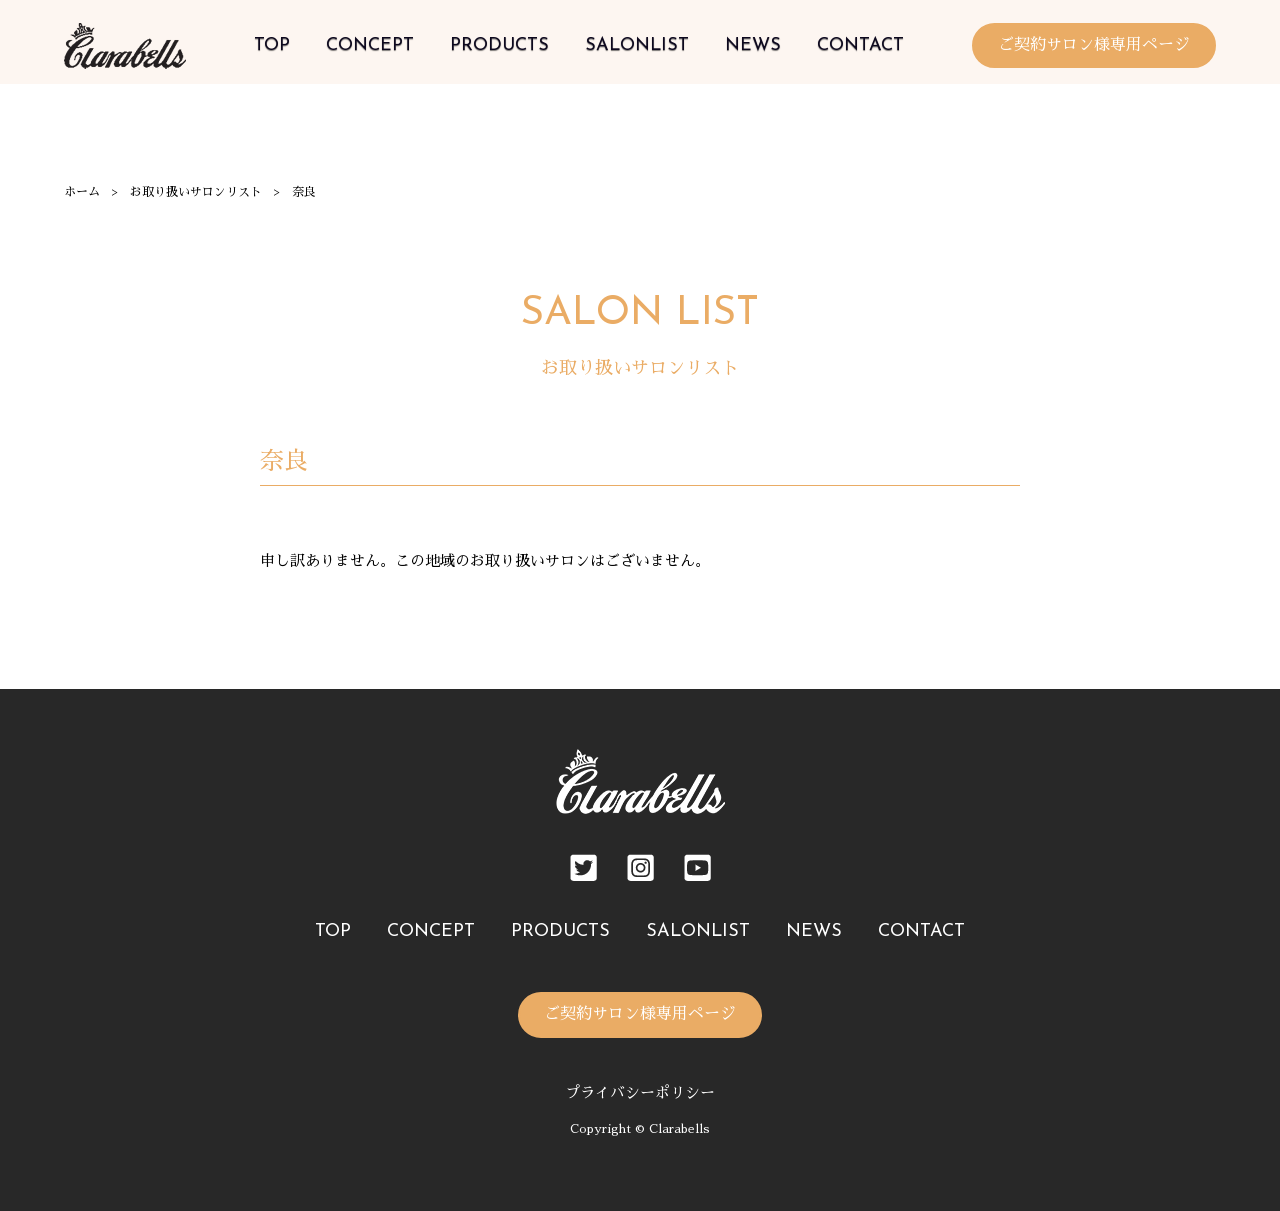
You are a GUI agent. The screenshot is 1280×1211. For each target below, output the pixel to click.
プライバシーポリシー (640, 1092)
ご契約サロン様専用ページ (1094, 45)
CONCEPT (370, 45)
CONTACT (860, 45)
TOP (272, 45)
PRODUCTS (499, 45)
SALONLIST (637, 45)
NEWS (753, 45)
